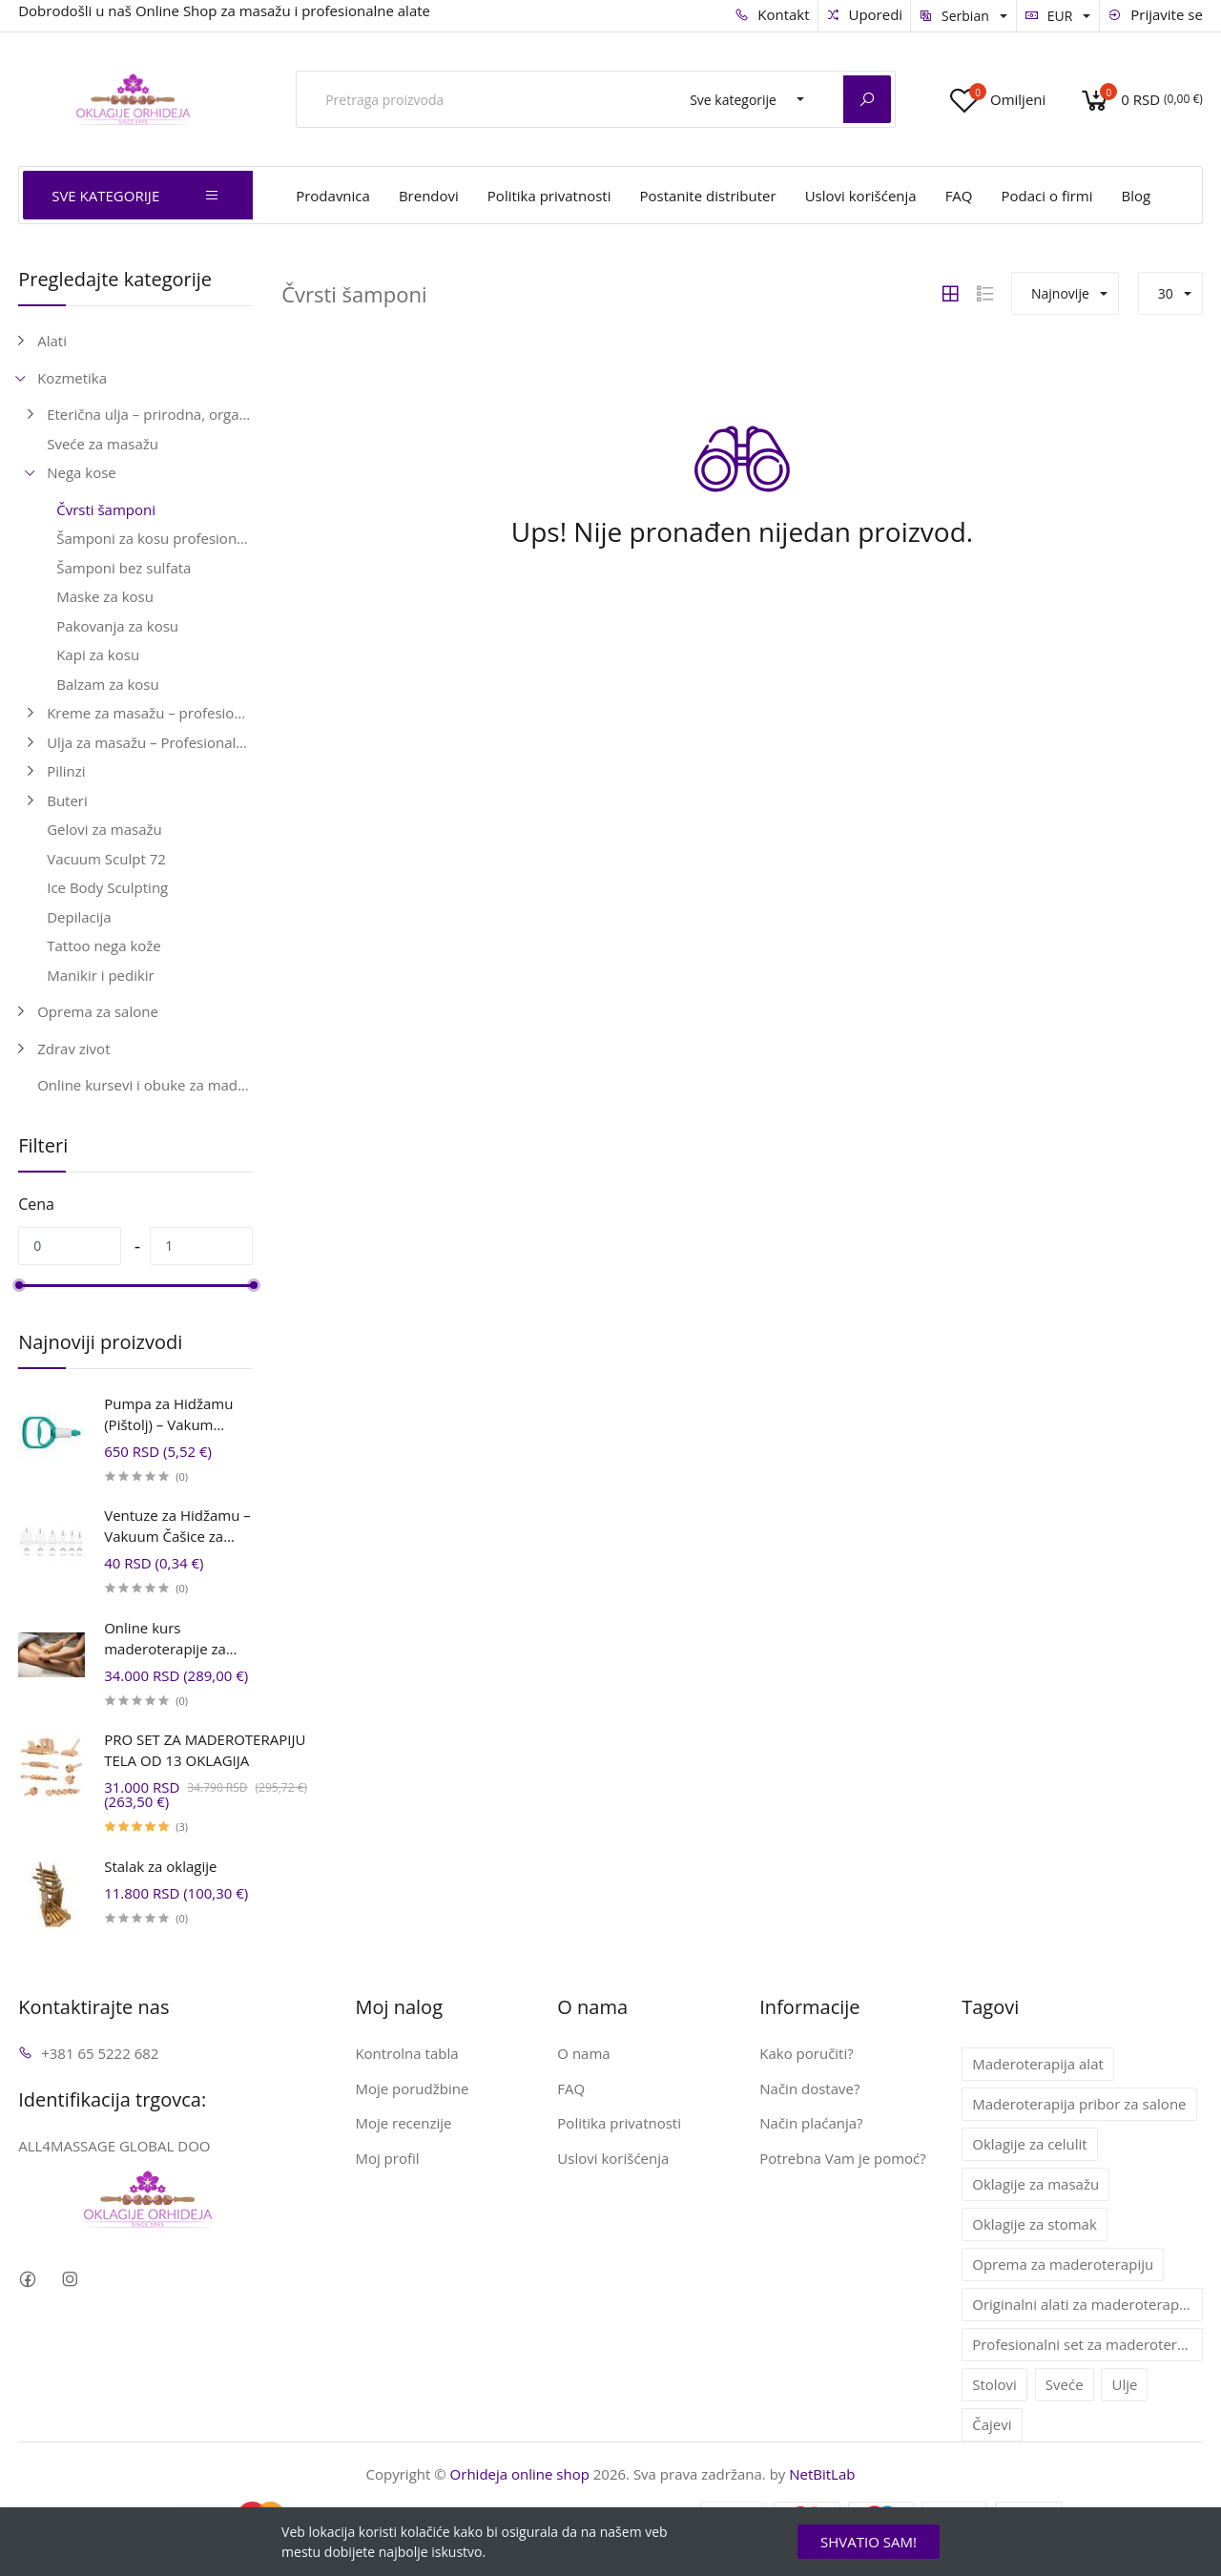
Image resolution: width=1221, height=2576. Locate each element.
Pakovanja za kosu (117, 625)
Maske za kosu (105, 596)
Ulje (1124, 2384)
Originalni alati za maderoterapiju (1083, 2304)
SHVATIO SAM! (868, 2541)
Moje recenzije (403, 2122)
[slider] (18, 1285)
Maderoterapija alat (1038, 2063)
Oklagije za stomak (1034, 2223)
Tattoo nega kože (104, 945)
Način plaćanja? (810, 2122)
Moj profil (387, 2158)
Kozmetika (72, 377)
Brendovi (429, 195)
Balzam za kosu (107, 684)
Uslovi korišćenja (861, 195)
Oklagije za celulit (1029, 2143)
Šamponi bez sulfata (123, 567)
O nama (583, 2053)
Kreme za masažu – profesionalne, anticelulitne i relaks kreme (150, 712)
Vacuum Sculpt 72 (106, 858)
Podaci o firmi (1047, 195)
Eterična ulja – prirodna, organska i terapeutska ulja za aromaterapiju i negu (150, 414)
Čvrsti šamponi (105, 509)
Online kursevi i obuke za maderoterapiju (145, 1084)
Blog (1136, 195)
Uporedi (864, 14)
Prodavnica (333, 195)
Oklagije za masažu (1035, 2183)
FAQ (959, 195)
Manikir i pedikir (101, 975)
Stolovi (994, 2384)
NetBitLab (822, 2473)
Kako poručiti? (806, 2053)
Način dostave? (809, 2088)
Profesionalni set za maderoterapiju (1087, 2344)
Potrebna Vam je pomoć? (842, 2158)
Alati (52, 340)
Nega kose (81, 472)
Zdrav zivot (73, 1048)
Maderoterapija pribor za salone (1079, 2103)
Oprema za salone (97, 1011)
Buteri (67, 800)
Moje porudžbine (411, 2088)
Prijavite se (1154, 14)
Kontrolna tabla (406, 2053)
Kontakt (772, 14)
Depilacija (79, 916)
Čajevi (991, 2424)
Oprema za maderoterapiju (1062, 2264)
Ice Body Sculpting (107, 887)
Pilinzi (66, 770)
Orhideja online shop (520, 2473)
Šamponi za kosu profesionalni (154, 538)
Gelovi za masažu (104, 829)
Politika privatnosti (549, 195)
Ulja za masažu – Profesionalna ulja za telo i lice (150, 742)
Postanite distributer (707, 195)
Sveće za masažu (102, 443)
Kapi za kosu (97, 654)
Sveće (1064, 2384)
